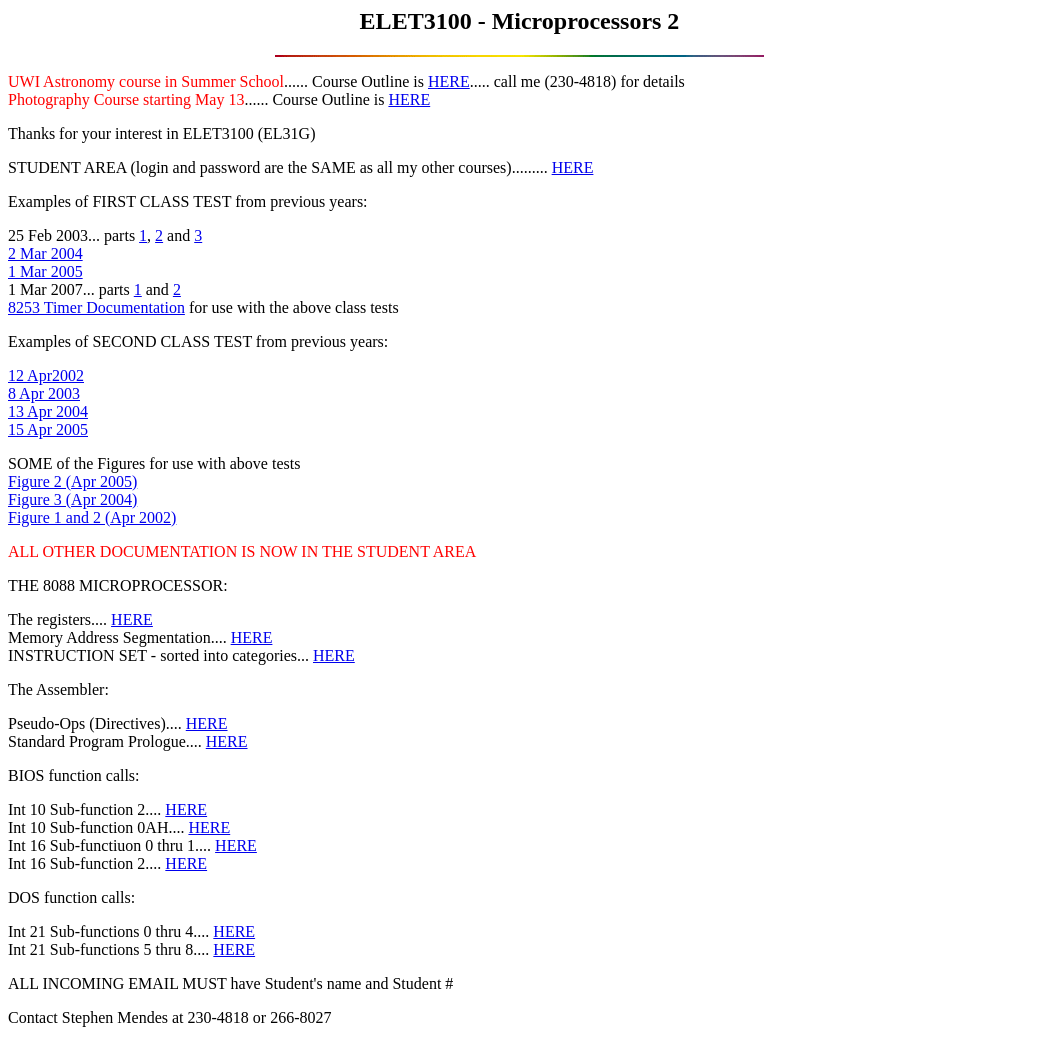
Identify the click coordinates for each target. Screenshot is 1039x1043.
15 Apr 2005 (48, 429)
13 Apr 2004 (48, 411)
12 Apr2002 (46, 375)
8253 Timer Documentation (96, 307)
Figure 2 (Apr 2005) (72, 481)
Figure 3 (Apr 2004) (72, 499)
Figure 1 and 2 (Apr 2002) (92, 517)
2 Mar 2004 (45, 253)
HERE (449, 81)
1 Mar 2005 (45, 271)
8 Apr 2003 (44, 393)
